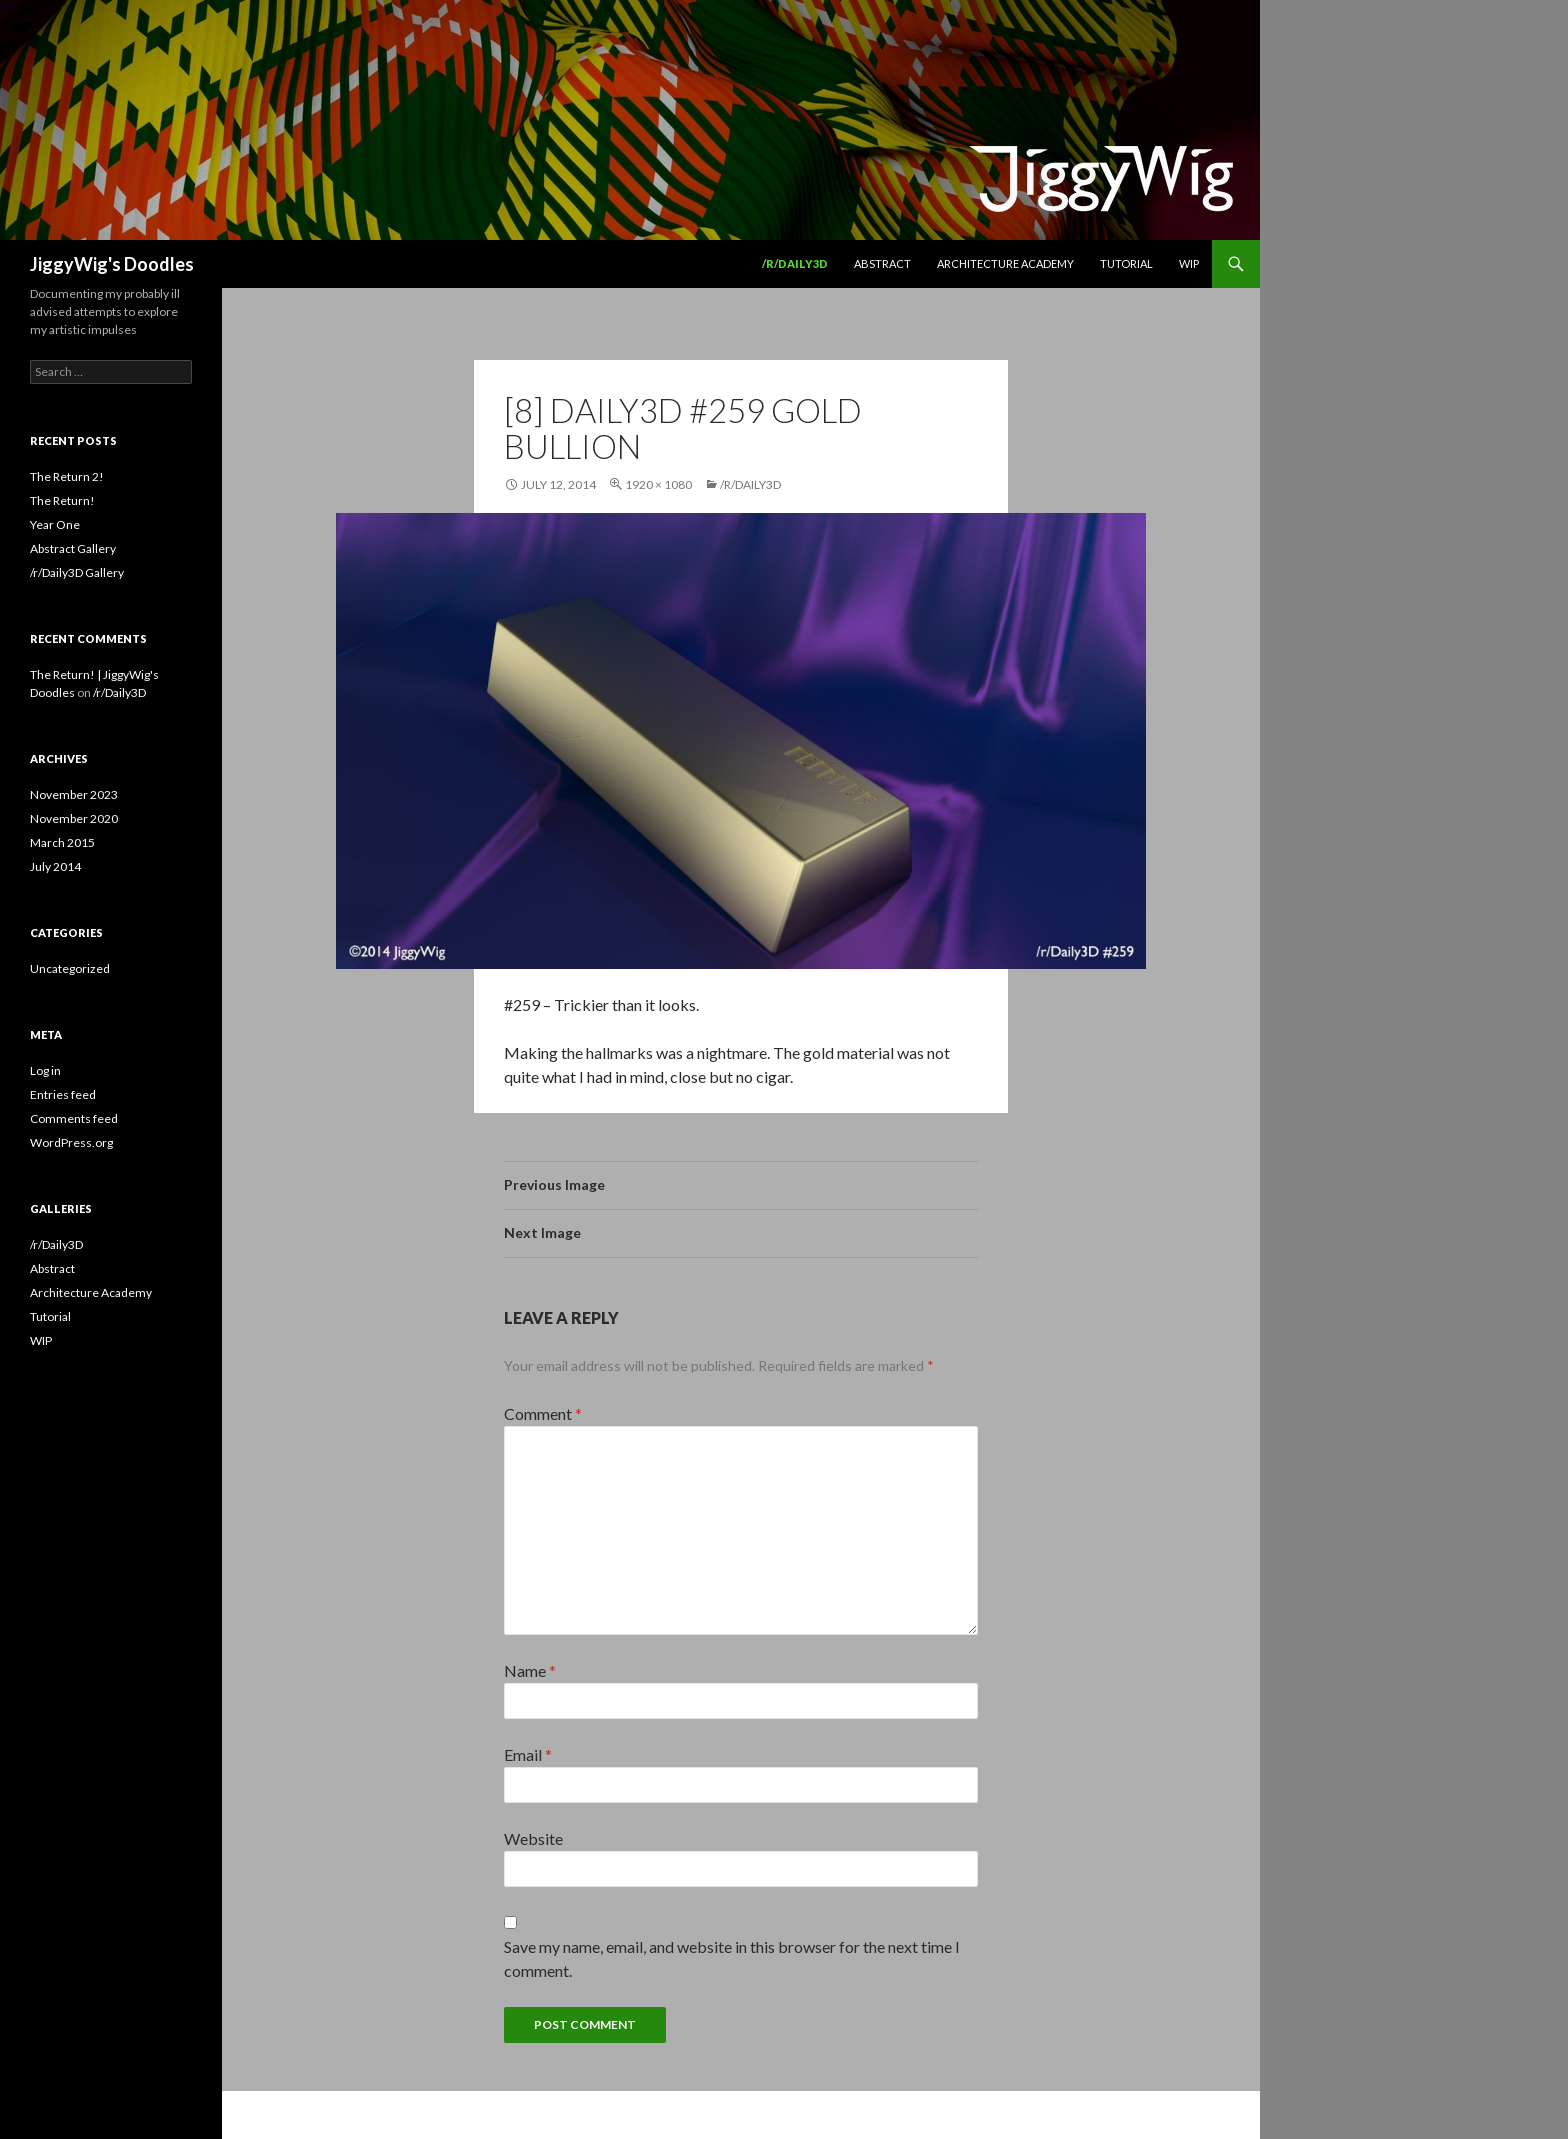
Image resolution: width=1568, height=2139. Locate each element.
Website (533, 1838)
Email (528, 1754)
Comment (543, 1413)
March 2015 (62, 842)
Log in (45, 1070)
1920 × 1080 (658, 484)
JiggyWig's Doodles (112, 264)
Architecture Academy (1005, 263)
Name (530, 1670)
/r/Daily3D (795, 263)
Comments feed (74, 1118)
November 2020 (74, 818)
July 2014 (55, 866)
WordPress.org (71, 1142)
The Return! (62, 500)
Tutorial (1126, 263)
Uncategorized (70, 968)
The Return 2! (67, 476)
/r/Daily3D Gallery (77, 572)
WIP (1189, 263)
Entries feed (63, 1094)
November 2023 (74, 794)
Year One (55, 524)
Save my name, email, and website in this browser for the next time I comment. (732, 1958)
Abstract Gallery (73, 548)
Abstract (882, 263)
